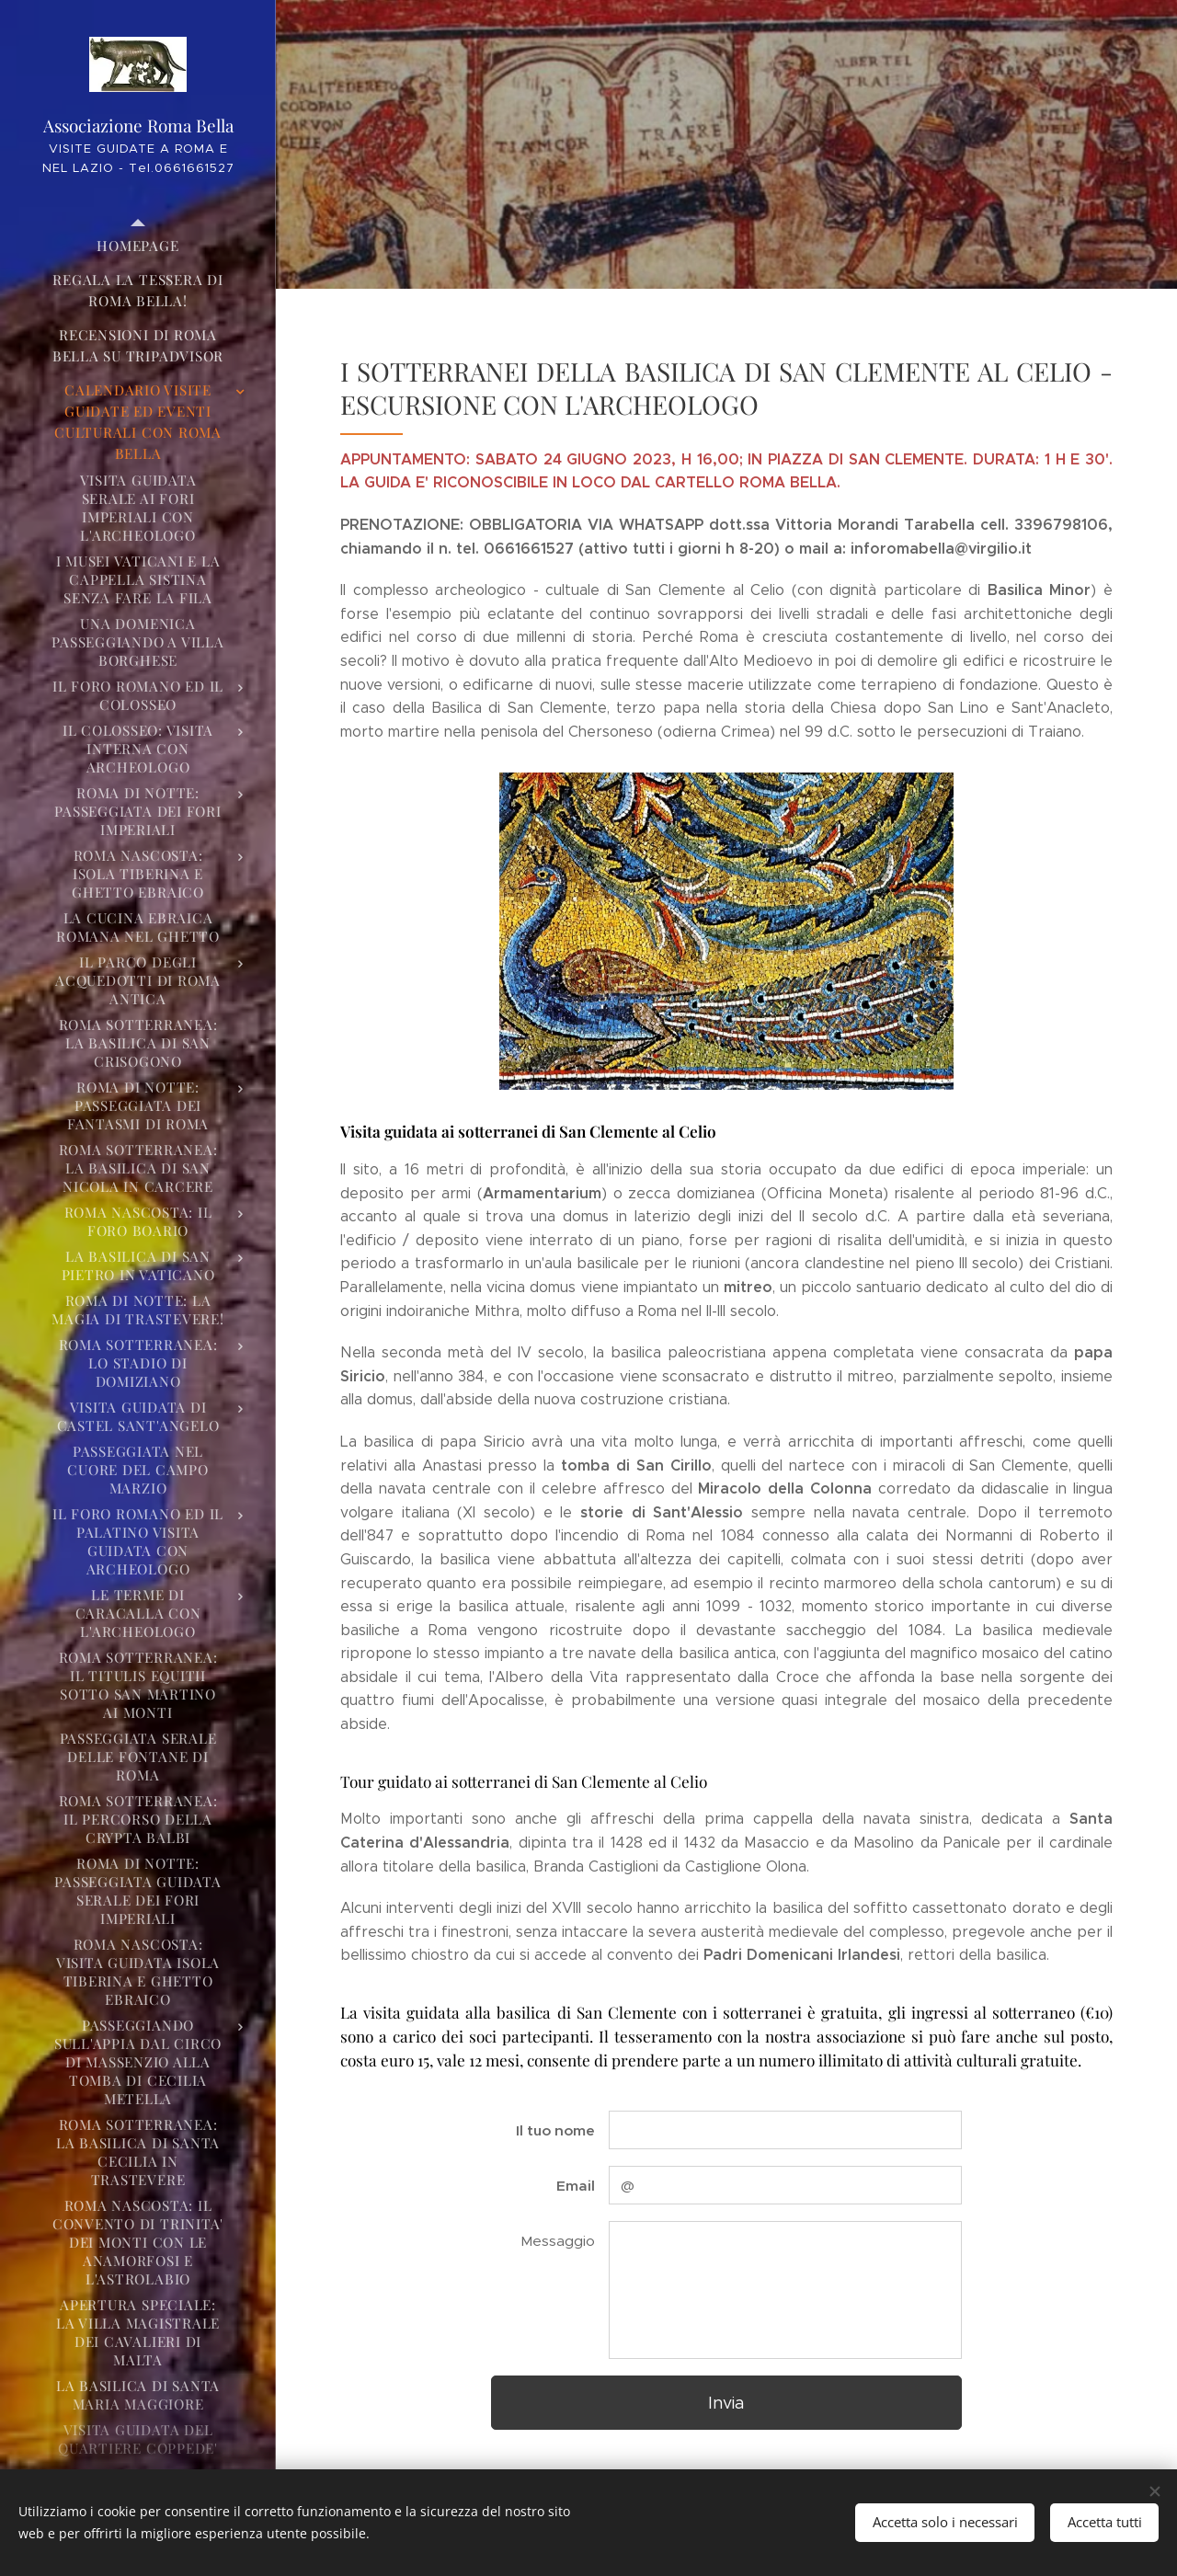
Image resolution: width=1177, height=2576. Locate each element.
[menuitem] (138, 246)
